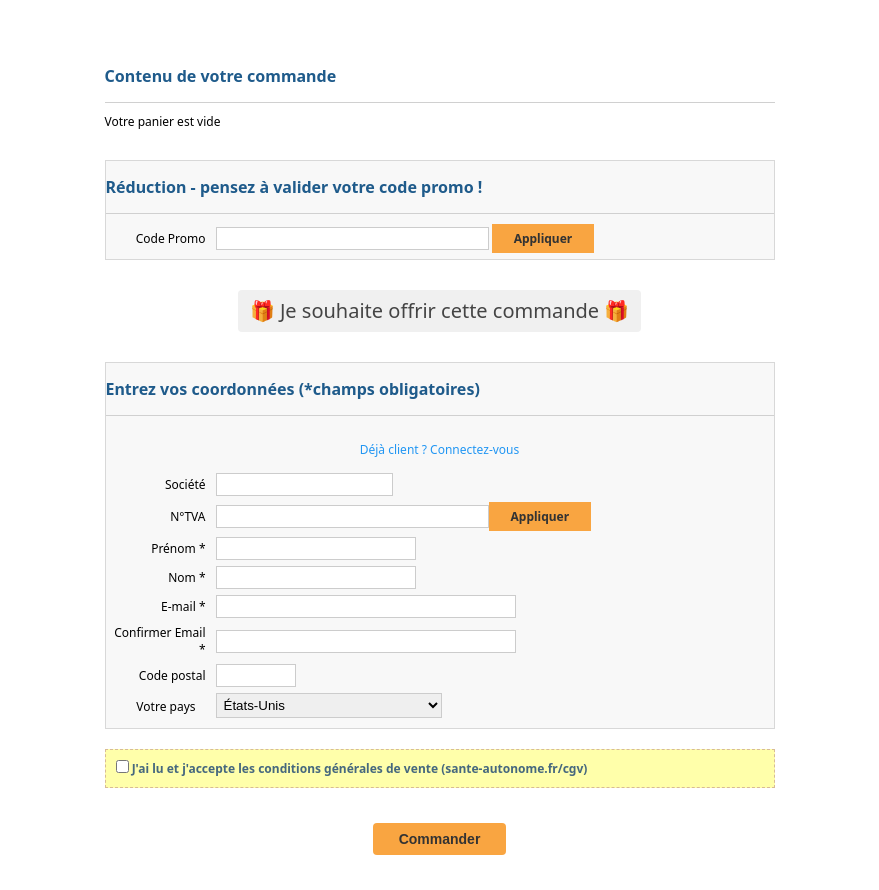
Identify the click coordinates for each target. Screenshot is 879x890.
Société (185, 484)
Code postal (172, 675)
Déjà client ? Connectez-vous (440, 449)
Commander (440, 839)
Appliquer (543, 238)
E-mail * (183, 606)
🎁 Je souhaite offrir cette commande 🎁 (440, 310)
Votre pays (165, 706)
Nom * (186, 577)
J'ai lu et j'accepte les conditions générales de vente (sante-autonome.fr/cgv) (360, 768)
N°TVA (187, 516)
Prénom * (178, 548)
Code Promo (171, 238)
